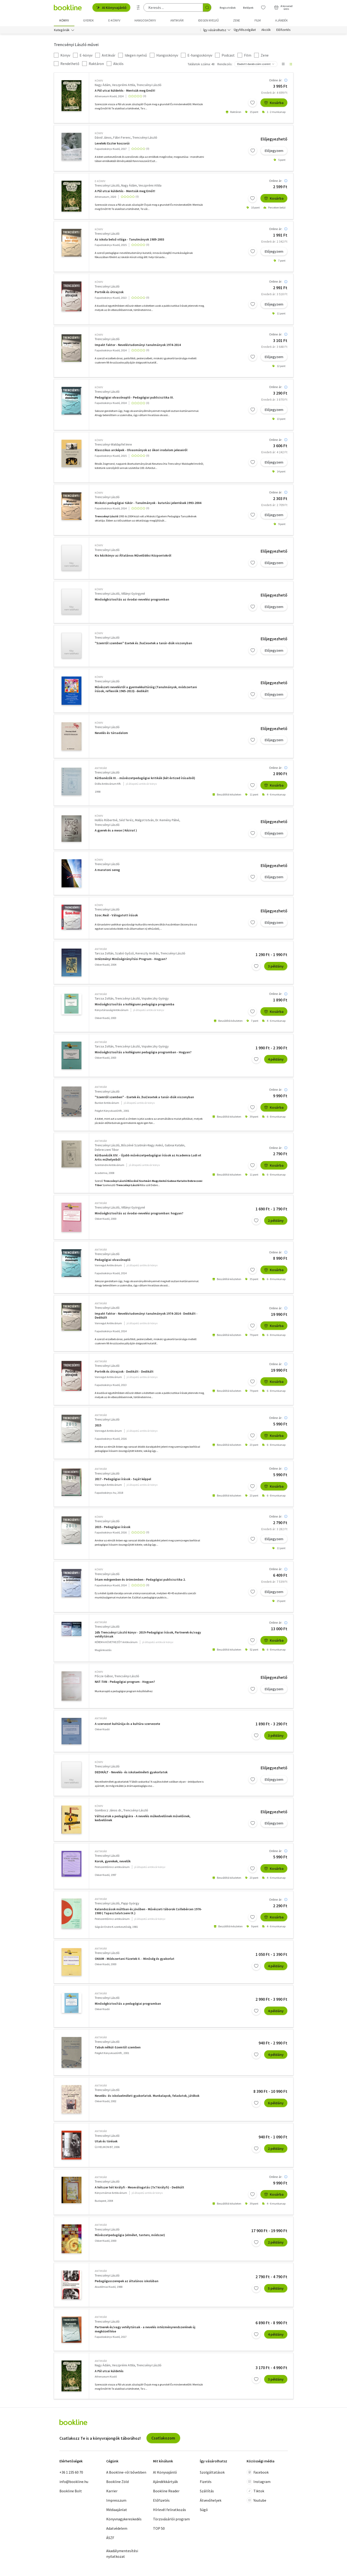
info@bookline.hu (73, 2481)
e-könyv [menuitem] (114, 20)
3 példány (276, 966)
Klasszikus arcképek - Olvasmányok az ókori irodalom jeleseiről (141, 450)
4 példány (276, 1059)
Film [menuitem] (258, 20)
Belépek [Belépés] (248, 7)
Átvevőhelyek (210, 2500)
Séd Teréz (126, 820)
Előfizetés (283, 30)
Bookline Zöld (117, 2481)
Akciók (266, 30)
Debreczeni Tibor (107, 1150)
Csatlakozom (163, 2438)
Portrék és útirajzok (109, 292)
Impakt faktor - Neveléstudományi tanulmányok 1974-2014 (138, 345)
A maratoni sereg (107, 870)
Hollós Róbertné (106, 820)
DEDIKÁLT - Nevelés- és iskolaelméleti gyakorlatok (131, 1772)
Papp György (130, 1903)
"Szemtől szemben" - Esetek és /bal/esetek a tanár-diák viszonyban (144, 1097)
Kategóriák (61, 30)
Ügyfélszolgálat (245, 30)
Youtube (256, 2500)
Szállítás (207, 2491)
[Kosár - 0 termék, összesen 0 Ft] (283, 7)
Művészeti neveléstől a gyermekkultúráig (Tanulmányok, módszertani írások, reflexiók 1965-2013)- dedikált (146, 689)
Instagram (258, 2481)
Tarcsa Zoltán (104, 953)
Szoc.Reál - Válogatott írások (116, 915)
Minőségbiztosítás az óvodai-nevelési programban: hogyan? (139, 1213)
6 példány (276, 2103)
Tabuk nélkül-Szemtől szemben (118, 2047)
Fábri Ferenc (122, 137)
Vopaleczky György (155, 998)
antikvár (101, 768)
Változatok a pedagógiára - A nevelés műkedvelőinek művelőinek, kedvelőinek (142, 1818)
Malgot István (144, 820)
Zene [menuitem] (236, 20)
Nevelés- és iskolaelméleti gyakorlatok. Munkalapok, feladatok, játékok (147, 2096)
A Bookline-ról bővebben (126, 2472)
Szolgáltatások (212, 2472)
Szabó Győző (124, 953)
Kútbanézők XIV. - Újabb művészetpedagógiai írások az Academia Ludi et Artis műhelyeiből (148, 1157)
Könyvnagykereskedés (124, 2519)
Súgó (204, 2509)
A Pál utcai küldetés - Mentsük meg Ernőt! (125, 91)
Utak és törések (106, 2141)
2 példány (276, 1220)
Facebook (258, 2472)
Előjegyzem (274, 150)
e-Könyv (100, 181)
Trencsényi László (149, 85)
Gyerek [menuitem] (88, 20)
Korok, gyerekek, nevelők (113, 1861)
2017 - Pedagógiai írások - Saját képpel (123, 1479)
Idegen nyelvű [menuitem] (208, 20)
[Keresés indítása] (207, 7)
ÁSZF (110, 2537)
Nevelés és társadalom (111, 733)
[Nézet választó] (283, 64)
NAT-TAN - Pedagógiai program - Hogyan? (125, 1682)
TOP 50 (159, 2528)
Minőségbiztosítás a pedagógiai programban (128, 2004)
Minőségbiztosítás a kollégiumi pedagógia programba (134, 1004)
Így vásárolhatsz (214, 30)
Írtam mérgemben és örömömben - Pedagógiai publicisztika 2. (140, 1580)
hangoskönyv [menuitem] (145, 20)
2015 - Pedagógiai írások (112, 1527)
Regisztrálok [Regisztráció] (228, 7)
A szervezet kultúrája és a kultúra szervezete (127, 1724)
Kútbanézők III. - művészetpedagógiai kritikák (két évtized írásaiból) (145, 778)
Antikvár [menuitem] (177, 20)
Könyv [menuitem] (64, 20)
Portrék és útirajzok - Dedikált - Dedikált (124, 1372)
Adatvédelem (116, 2528)
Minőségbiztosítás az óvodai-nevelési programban (132, 599)
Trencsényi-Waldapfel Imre (113, 444)
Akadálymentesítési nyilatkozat (122, 2553)
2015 (98, 1425)
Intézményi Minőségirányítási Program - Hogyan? (131, 959)
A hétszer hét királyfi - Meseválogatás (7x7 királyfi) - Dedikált (139, 2187)
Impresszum (116, 2500)
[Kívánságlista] (263, 7)
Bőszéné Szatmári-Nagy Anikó (142, 1145)
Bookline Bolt (70, 2491)
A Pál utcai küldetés (109, 2371)
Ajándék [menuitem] (281, 20)
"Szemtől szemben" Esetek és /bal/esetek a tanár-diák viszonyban (143, 643)
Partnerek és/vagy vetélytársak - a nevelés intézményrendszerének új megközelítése (145, 2329)
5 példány (276, 2288)
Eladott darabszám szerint (254, 64)
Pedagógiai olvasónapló (112, 1260)
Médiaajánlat (116, 2509)
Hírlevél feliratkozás (169, 2509)
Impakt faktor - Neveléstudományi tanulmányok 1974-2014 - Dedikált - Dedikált (146, 1316)
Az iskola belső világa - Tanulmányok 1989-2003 (129, 239)
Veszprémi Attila (123, 85)
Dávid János (103, 137)
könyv (99, 80)
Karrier (111, 2491)
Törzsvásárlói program (171, 2519)
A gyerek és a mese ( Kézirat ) (116, 830)
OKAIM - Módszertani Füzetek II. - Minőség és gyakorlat (134, 1959)
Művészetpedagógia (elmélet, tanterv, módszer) (130, 2235)
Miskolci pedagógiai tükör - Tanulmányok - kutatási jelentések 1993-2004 (148, 503)
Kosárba (274, 102)
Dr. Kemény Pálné (167, 820)
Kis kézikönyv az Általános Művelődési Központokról (133, 556)
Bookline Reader (166, 2491)
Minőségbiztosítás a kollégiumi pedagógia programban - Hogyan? (143, 1052)
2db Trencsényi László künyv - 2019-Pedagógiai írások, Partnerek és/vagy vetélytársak (148, 1634)
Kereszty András (147, 953)
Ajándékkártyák (165, 2481)
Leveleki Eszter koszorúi (112, 143)
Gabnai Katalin (174, 1145)
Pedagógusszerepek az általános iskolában (126, 2281)
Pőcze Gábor (104, 1676)
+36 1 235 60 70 (71, 2472)
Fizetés (206, 2481)
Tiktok (255, 2491)
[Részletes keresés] (138, 7)
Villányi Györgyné (133, 593)
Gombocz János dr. (108, 1810)
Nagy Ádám (102, 85)
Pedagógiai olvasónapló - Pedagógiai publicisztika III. (134, 397)
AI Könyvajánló (111, 7)
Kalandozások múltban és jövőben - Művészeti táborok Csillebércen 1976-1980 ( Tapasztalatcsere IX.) (148, 1911)
